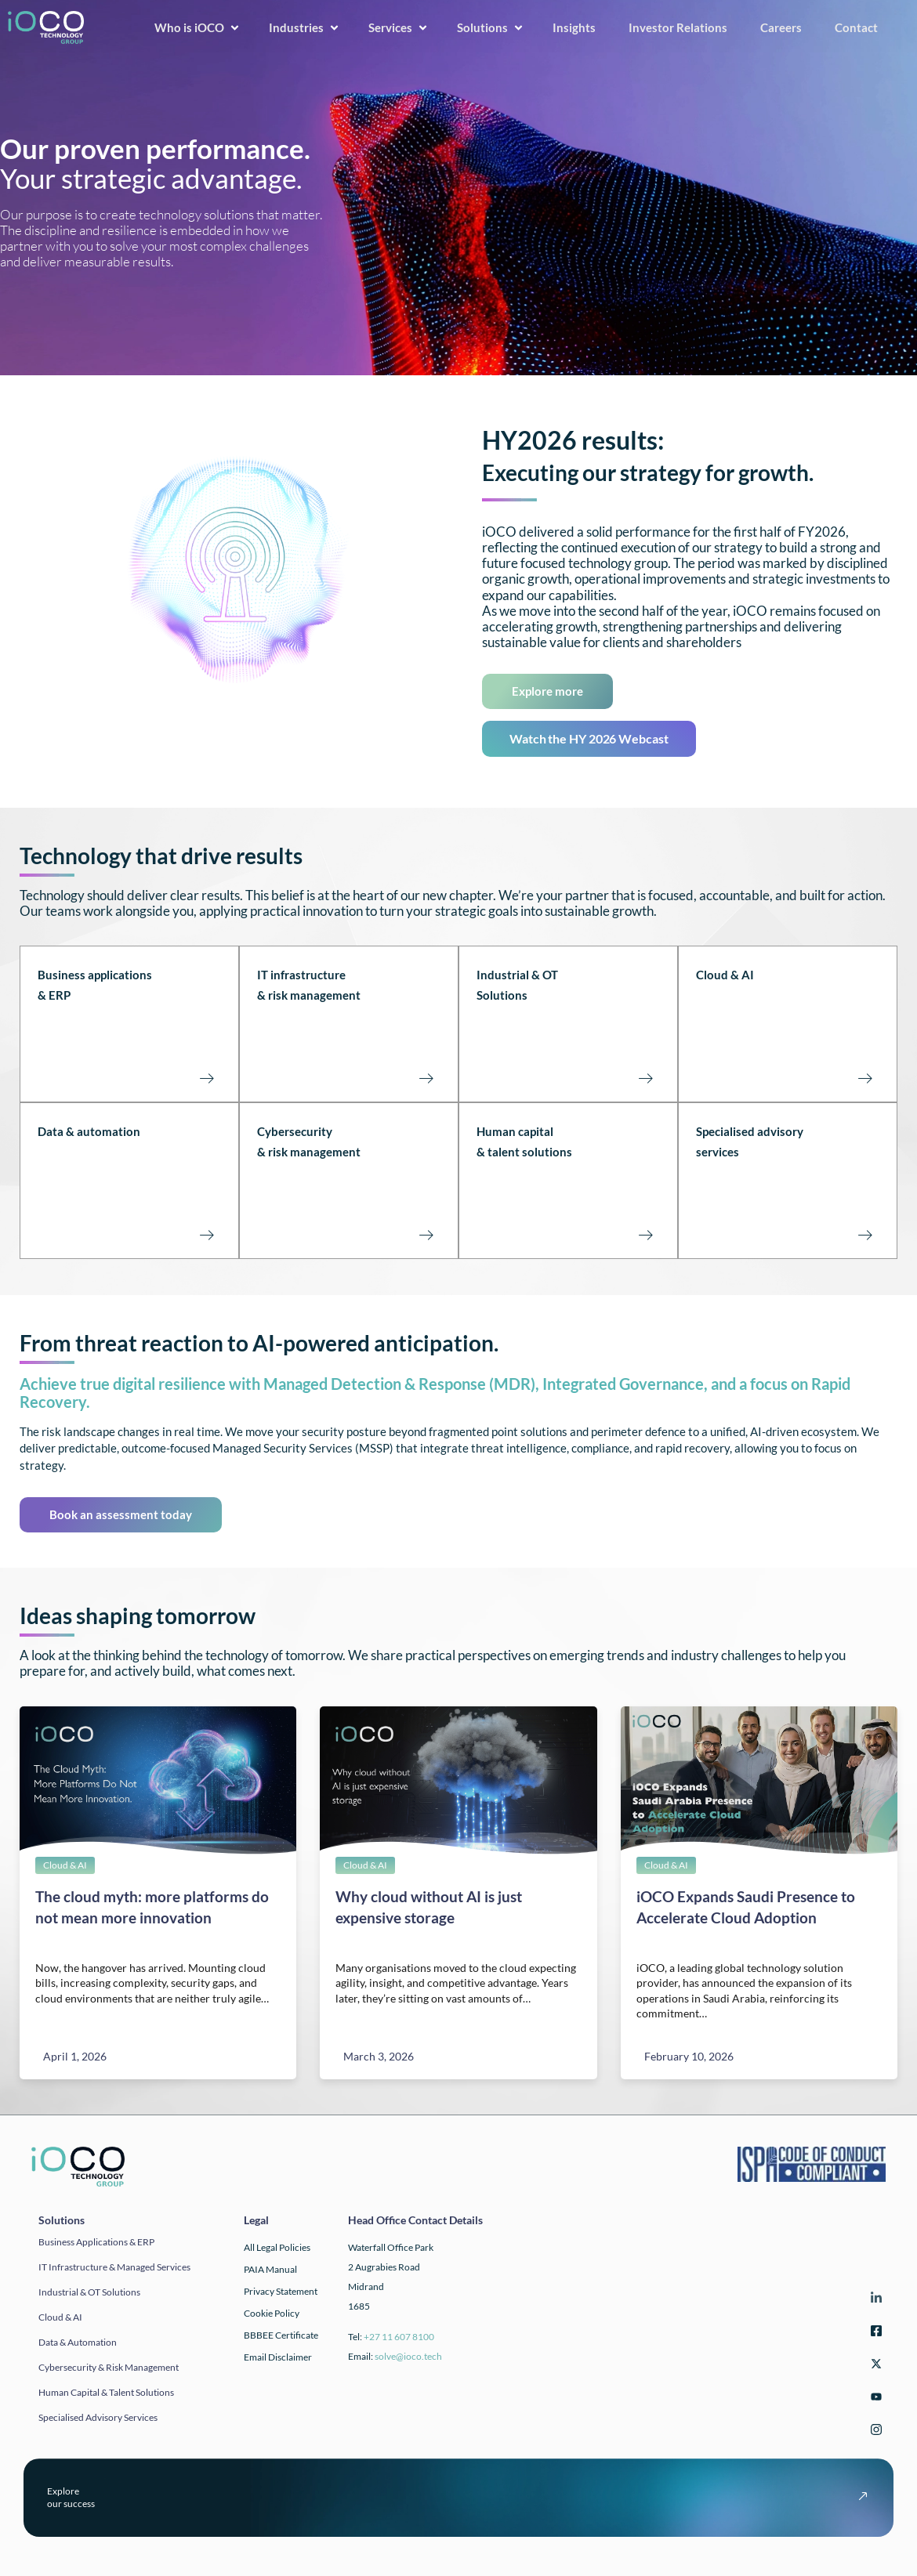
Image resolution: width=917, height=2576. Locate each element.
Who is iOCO (197, 27)
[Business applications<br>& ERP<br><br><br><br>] (206, 1077)
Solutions (490, 27)
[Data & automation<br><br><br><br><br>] (206, 1234)
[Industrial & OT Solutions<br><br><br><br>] (645, 1077)
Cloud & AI (725, 975)
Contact (861, 27)
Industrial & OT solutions (89, 2292)
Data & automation (89, 1131)
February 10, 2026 (689, 2056)
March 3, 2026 (378, 2056)
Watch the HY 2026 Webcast (589, 738)
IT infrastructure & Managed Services (114, 2267)
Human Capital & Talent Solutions (106, 2392)
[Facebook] (874, 2333)
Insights (579, 27)
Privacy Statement (280, 2291)
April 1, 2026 (75, 2056)
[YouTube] (874, 2399)
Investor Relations (683, 27)
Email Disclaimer (278, 2357)
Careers (785, 27)
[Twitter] (874, 2366)
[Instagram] (874, 2432)
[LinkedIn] (874, 2300)
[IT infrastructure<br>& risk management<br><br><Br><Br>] (425, 1077)
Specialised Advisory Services (98, 2417)
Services (398, 27)
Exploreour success (71, 2497)
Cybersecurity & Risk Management (108, 2367)
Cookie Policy (271, 2313)
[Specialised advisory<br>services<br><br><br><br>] (864, 1234)
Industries (304, 27)
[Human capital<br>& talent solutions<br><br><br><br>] (645, 1234)
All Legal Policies (277, 2247)
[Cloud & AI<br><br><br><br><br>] (864, 1077)
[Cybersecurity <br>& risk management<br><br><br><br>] (425, 1234)
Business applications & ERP (96, 2242)
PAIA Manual (270, 2269)
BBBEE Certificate (281, 2335)
